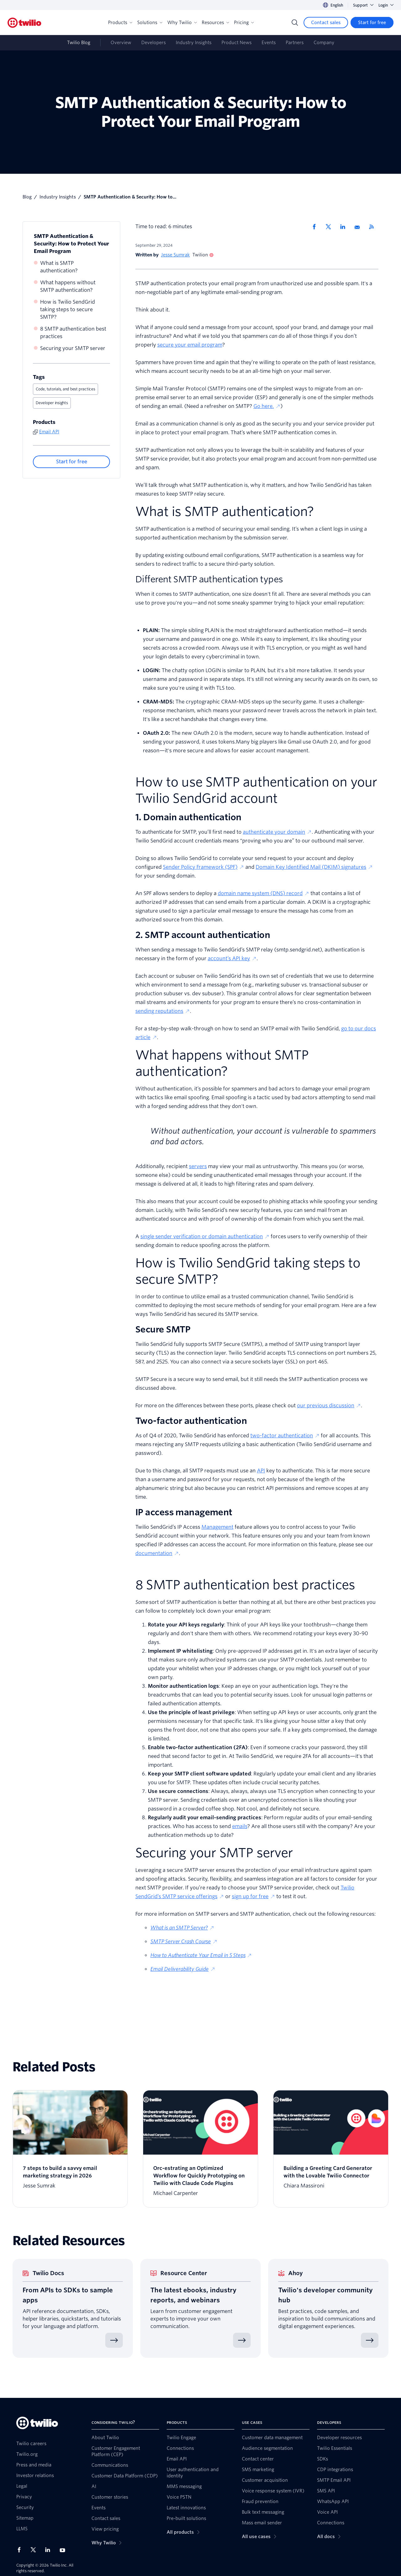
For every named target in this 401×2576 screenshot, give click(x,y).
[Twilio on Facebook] (21, 2549)
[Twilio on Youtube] (64, 2550)
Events (269, 42)
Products (120, 22)
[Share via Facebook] (316, 226)
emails (239, 1826)
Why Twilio (182, 22)
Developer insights (52, 402)
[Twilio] (24, 23)
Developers (153, 42)
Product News (236, 42)
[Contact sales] (326, 22)
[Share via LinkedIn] (345, 227)
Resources (215, 22)
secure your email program (189, 345)
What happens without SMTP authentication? (68, 286)
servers (198, 1166)
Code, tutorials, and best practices (65, 389)
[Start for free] (372, 22)
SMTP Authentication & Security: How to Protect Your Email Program (71, 243)
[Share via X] (330, 227)
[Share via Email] (359, 226)
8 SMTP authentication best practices (73, 332)
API (261, 1471)
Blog (27, 196)
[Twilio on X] (35, 2550)
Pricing (244, 22)
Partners (295, 42)
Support (363, 5)
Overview (121, 42)
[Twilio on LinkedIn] (50, 2550)
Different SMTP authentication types (209, 579)
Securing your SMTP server (72, 348)
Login (385, 5)
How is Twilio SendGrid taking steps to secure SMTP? (67, 309)
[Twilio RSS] (373, 227)
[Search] (295, 22)
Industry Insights (193, 42)
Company (324, 42)
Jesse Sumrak (175, 254)
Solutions (149, 22)
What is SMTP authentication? (59, 267)
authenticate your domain (277, 832)
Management (217, 1527)
